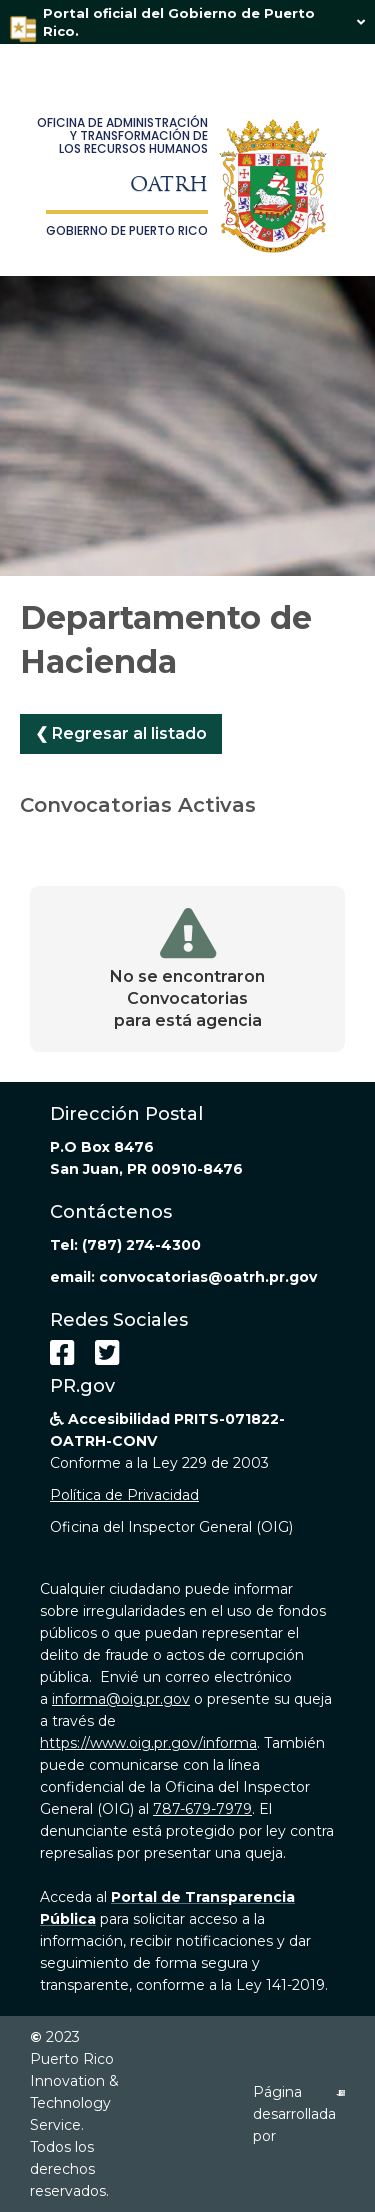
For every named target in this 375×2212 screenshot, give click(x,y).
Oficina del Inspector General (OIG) (171, 1527)
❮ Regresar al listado (121, 733)
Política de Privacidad (124, 1495)
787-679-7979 (202, 1809)
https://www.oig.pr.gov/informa (148, 1743)
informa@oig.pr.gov (121, 1699)
